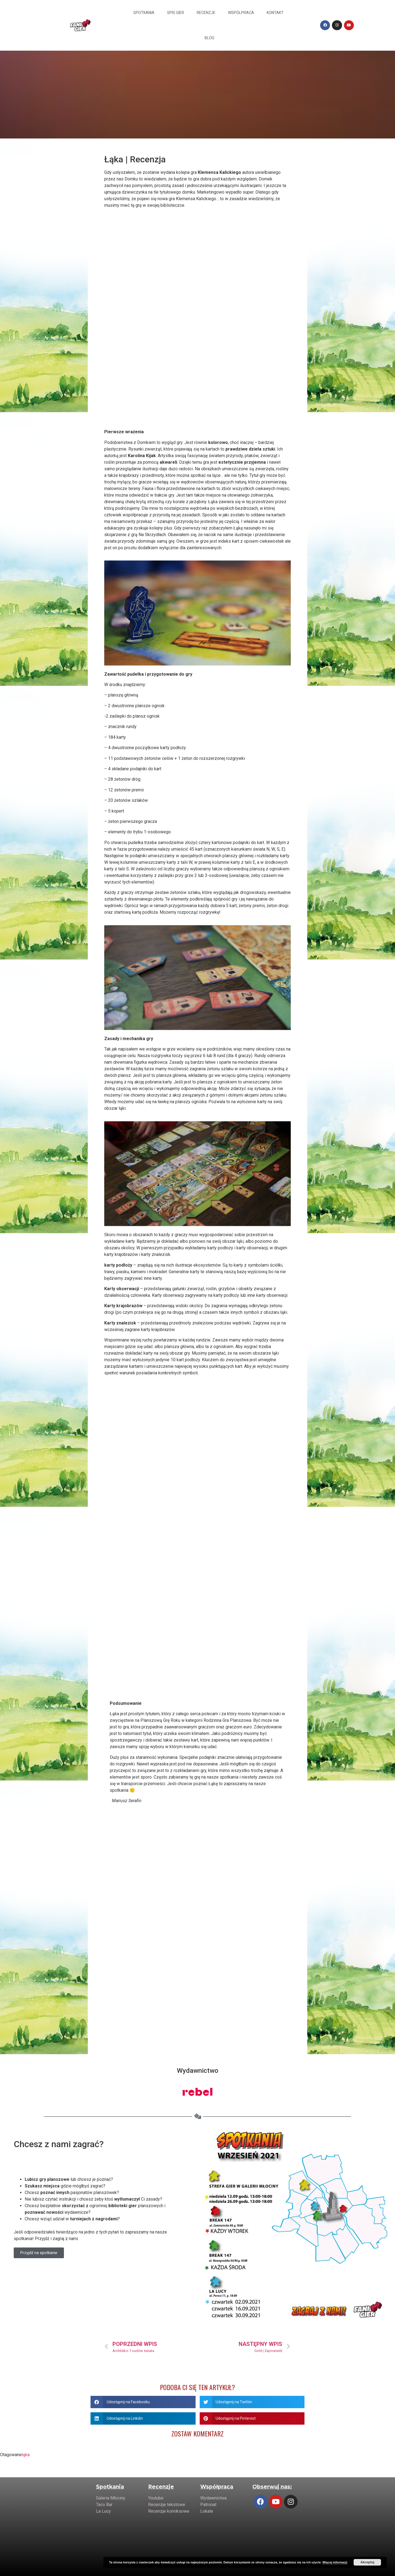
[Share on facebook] (143, 2402)
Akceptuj (367, 2562)
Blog (209, 38)
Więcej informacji (335, 2562)
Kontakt (275, 12)
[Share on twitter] (252, 2402)
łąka (26, 2454)
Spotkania (143, 12)
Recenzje (206, 12)
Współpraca (241, 12)
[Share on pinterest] (252, 2418)
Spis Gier (175, 12)
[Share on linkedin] (143, 2418)
